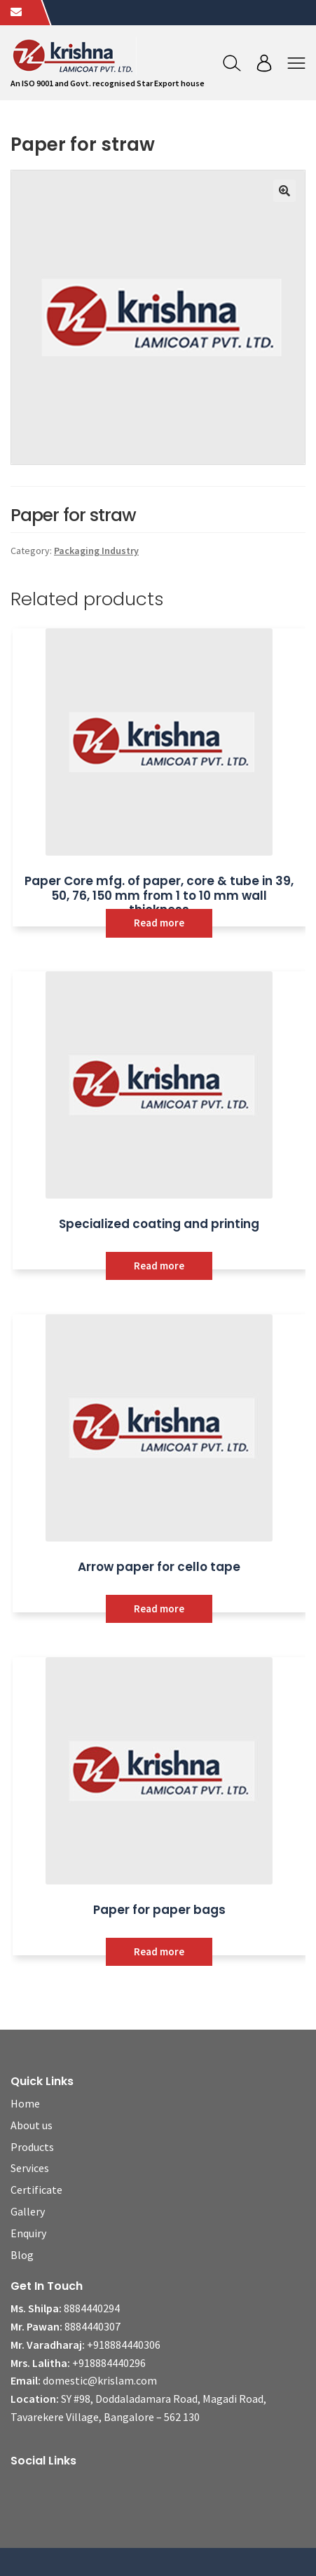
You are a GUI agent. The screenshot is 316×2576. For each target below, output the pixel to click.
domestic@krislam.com (100, 2380)
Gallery (28, 2211)
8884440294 (92, 2308)
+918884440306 (123, 2345)
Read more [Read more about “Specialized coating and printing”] (159, 1265)
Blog (22, 2255)
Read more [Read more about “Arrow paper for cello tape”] (159, 1608)
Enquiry (28, 2233)
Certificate (36, 2190)
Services (30, 2168)
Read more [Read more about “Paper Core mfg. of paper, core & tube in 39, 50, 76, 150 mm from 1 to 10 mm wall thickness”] (159, 922)
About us (32, 2125)
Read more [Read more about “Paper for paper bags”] (159, 1951)
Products (32, 2147)
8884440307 (92, 2326)
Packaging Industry (96, 550)
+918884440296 (109, 2363)
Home (25, 2103)
